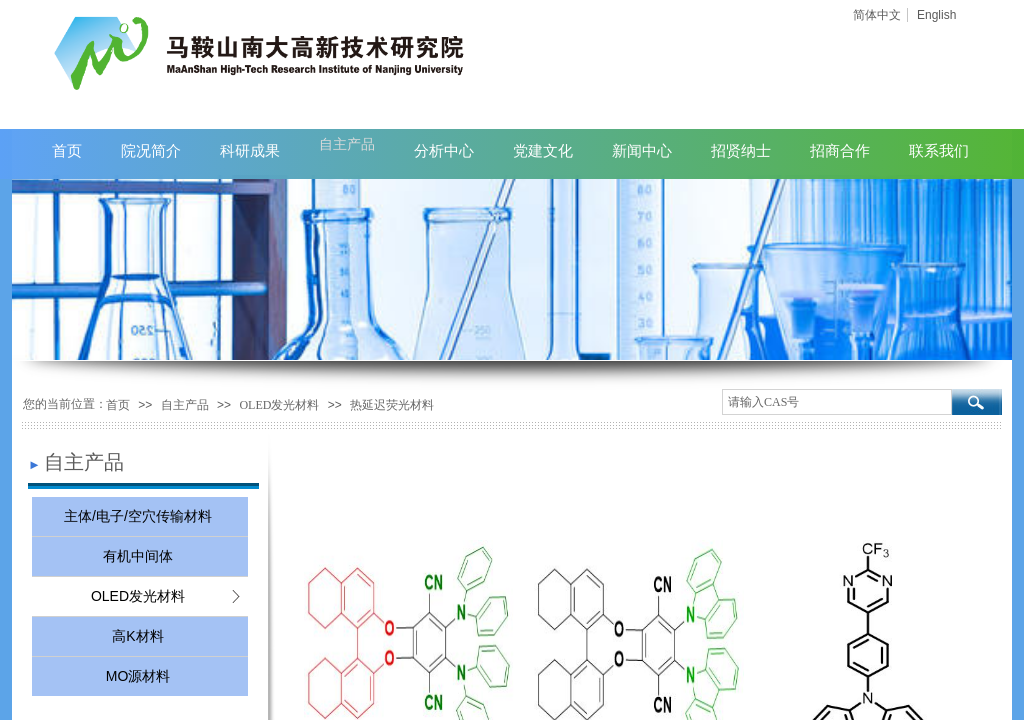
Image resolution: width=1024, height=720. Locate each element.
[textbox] (837, 402)
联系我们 (939, 150)
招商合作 (840, 150)
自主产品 (185, 405)
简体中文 (877, 15)
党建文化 (543, 150)
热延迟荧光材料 (392, 405)
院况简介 (151, 150)
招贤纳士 (741, 150)
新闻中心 (642, 150)
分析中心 (444, 150)
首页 (118, 405)
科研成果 (250, 150)
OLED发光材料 (279, 405)
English (936, 15)
